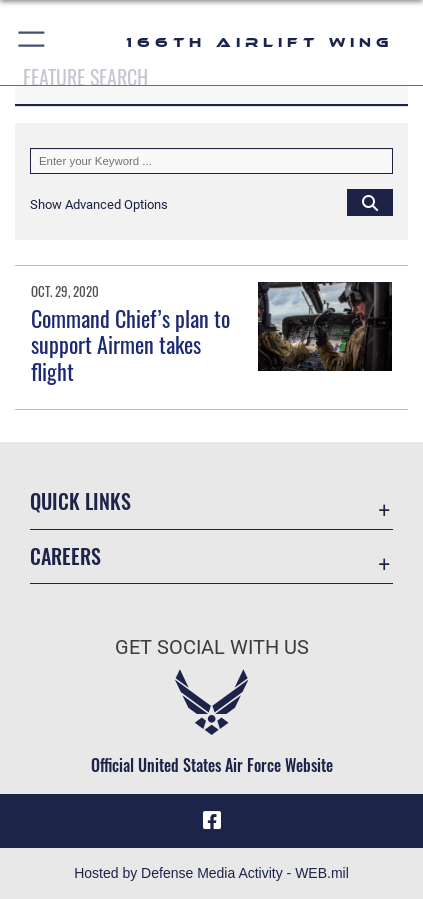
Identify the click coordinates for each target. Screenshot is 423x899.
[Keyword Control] (211, 161)
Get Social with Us (212, 647)
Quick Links (80, 501)
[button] (32, 42)
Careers (65, 556)
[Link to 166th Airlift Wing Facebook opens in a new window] (212, 821)
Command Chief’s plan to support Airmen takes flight (130, 344)
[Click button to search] (370, 202)
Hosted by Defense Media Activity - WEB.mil (211, 873)
